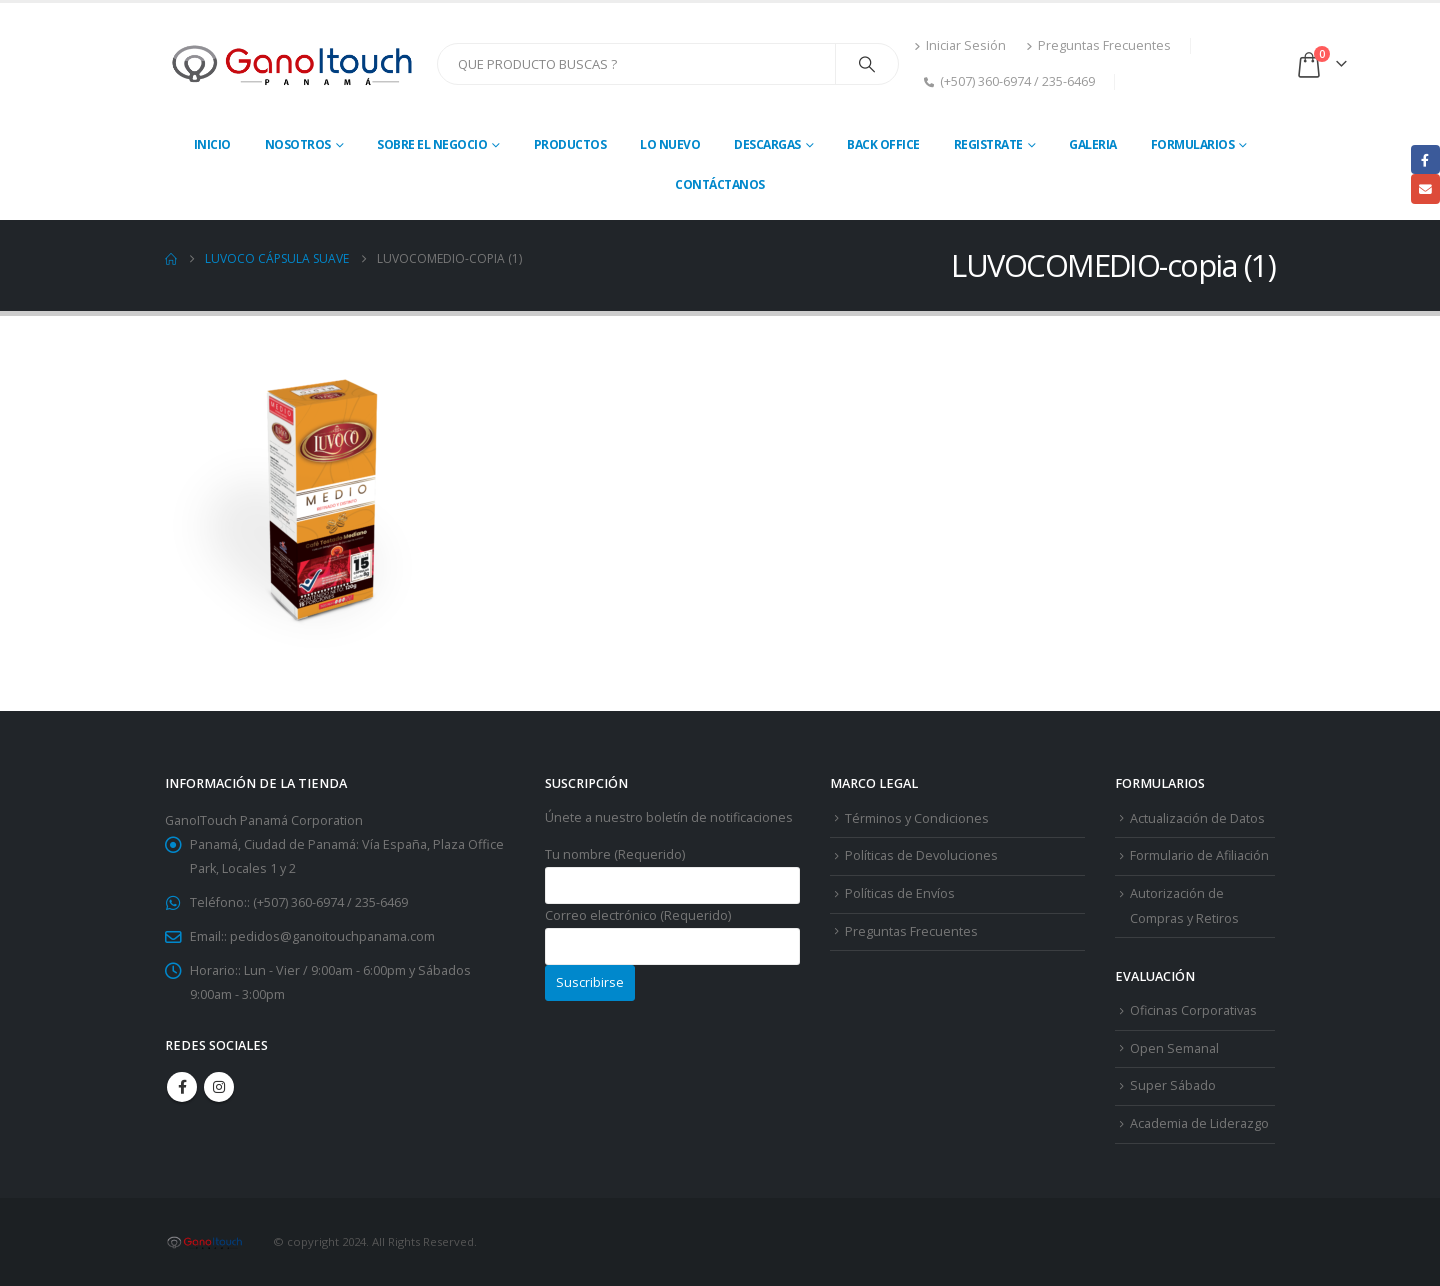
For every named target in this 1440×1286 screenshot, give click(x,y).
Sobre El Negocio (432, 144)
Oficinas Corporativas (1193, 1010)
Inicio (212, 144)
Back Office (883, 144)
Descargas (767, 144)
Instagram (219, 1087)
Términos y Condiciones (917, 818)
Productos (570, 144)
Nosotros (298, 144)
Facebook (182, 1087)
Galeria (1093, 144)
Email (1425, 188)
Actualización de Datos (1197, 818)
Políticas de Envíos (900, 893)
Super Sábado (1173, 1085)
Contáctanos (720, 184)
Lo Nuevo (670, 144)
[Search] (867, 64)
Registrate (988, 144)
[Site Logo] (293, 63)
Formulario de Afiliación (1199, 855)
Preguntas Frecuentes (1098, 45)
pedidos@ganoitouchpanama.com (332, 936)
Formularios (1193, 144)
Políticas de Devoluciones (921, 855)
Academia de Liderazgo (1199, 1123)
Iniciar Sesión (960, 45)
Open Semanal (1174, 1048)
